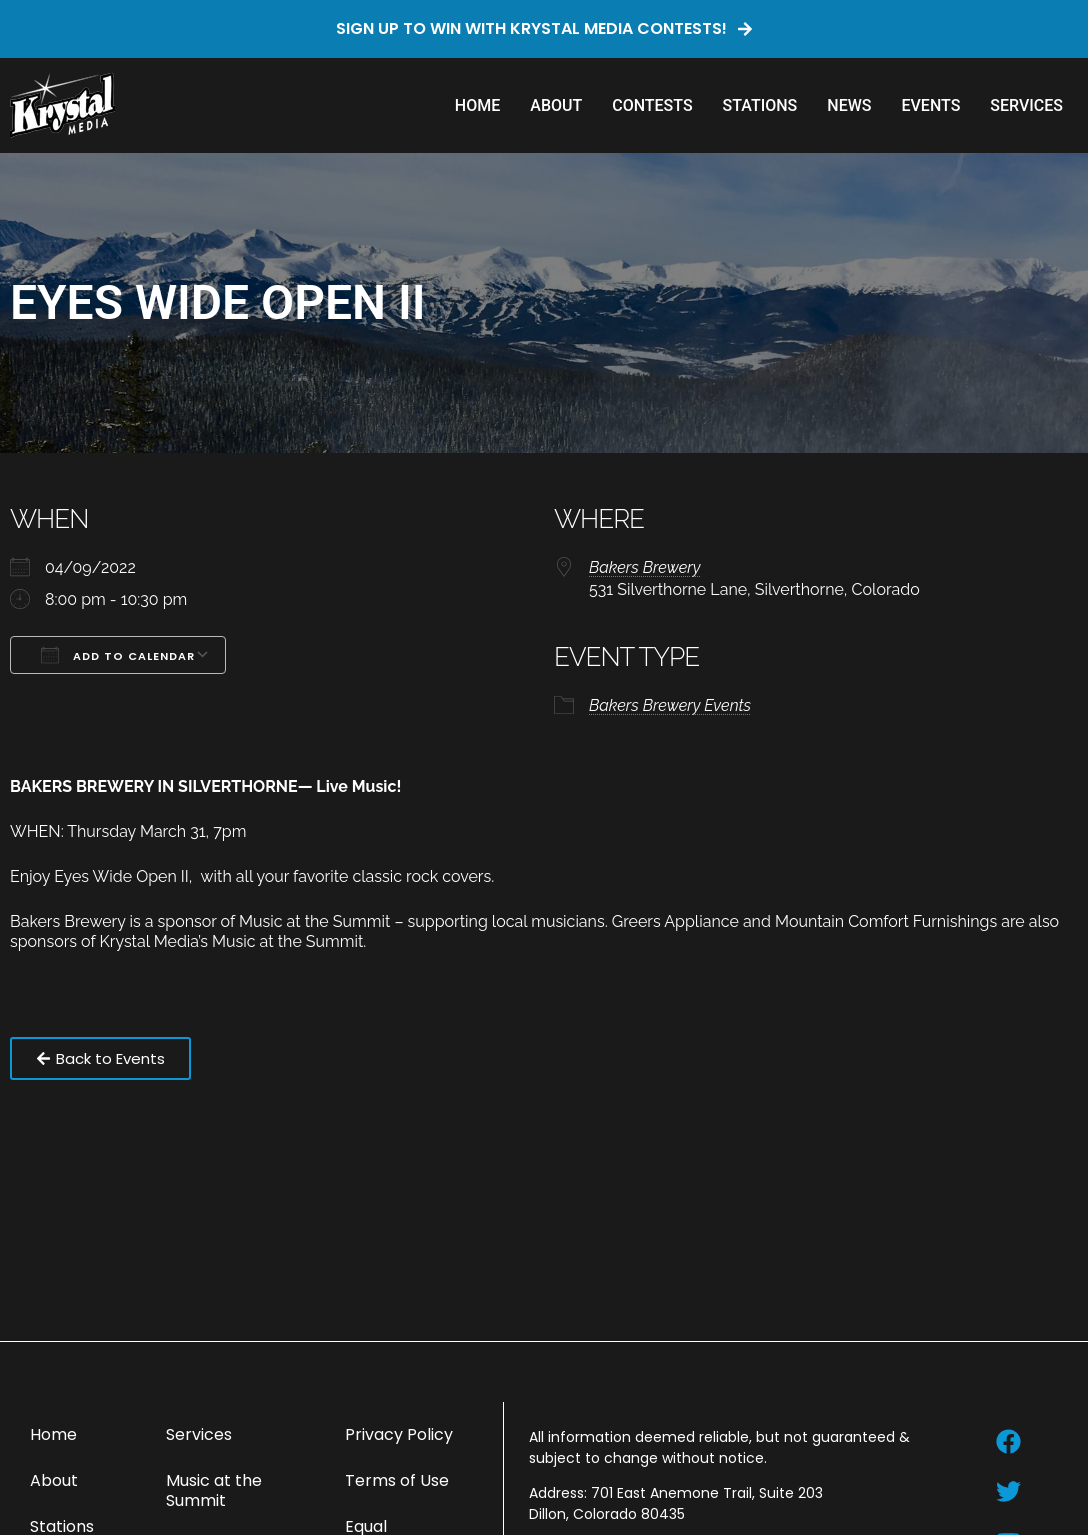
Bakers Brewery (644, 567)
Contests (652, 105)
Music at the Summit (214, 1490)
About (556, 105)
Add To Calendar (118, 655)
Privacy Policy (399, 1434)
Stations (760, 105)
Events (930, 105)
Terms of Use (397, 1480)
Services (1026, 105)
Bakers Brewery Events (670, 705)
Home (477, 105)
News (849, 105)
